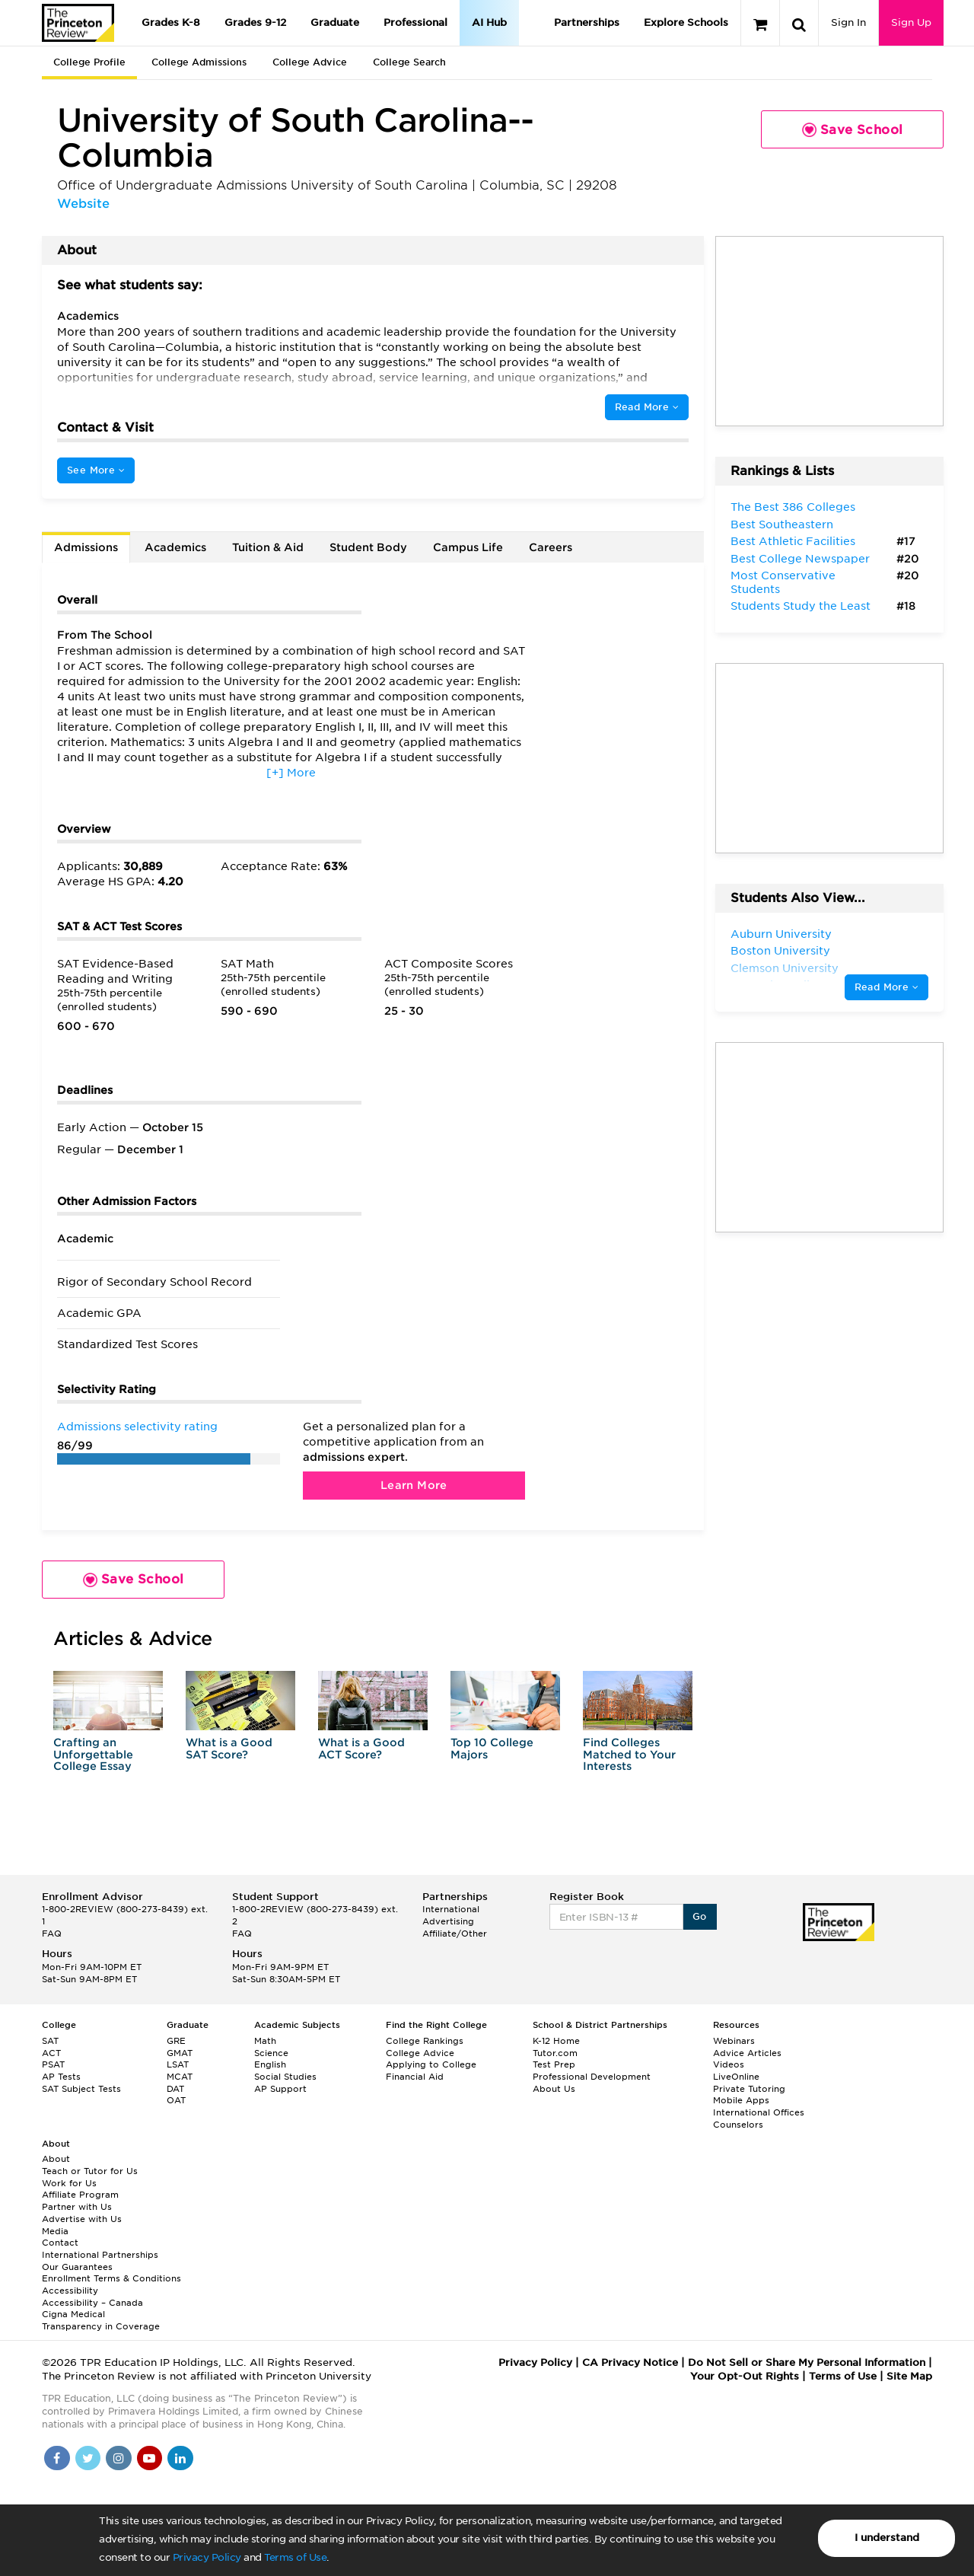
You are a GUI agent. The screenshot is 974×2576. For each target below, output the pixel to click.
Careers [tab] (550, 547)
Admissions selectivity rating (137, 1426)
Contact (60, 2242)
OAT (176, 2100)
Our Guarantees (77, 2267)
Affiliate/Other (454, 1933)
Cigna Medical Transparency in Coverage (101, 2320)
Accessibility (70, 2290)
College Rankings (424, 2041)
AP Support (280, 2088)
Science (271, 2053)
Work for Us (69, 2183)
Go (699, 1916)
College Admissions (199, 62)
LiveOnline (736, 2076)
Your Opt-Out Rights (744, 2376)
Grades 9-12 (255, 22)
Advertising (448, 1921)
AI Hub (489, 22)
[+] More (291, 773)
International (450, 1909)
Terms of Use (295, 2557)
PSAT (53, 2064)
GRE (176, 2041)
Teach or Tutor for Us (90, 2171)
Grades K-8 (171, 22)
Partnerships (586, 22)
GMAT (180, 2053)
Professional (415, 22)
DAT (175, 2088)
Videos (728, 2064)
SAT (50, 2041)
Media (55, 2231)
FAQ (52, 1933)
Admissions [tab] (86, 547)
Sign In (848, 22)
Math (265, 2041)
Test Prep (554, 2064)
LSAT (178, 2064)
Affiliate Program (80, 2194)
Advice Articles (747, 2053)
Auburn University (781, 934)
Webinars (734, 2041)
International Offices (758, 2112)
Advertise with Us (82, 2219)
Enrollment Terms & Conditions (111, 2278)
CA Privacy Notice (630, 2362)
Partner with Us (77, 2206)
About (56, 2159)
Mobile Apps (741, 2100)
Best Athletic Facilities (792, 541)
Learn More (413, 1485)
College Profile (89, 62)
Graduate (334, 22)
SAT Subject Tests (81, 2088)
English (270, 2064)
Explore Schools (686, 22)
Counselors (738, 2124)
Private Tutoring (749, 2088)
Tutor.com (555, 2053)
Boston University (780, 951)
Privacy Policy (207, 2557)
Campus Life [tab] (468, 547)
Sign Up (911, 22)
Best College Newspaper (800, 559)
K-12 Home (556, 2041)
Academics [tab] (175, 547)
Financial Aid (415, 2076)
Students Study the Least (800, 606)
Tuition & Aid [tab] (268, 547)
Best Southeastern (781, 524)
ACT (51, 2053)
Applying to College (431, 2064)
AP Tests (61, 2076)
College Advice (309, 62)
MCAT (180, 2076)
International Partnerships (100, 2254)
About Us (554, 2088)
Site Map (909, 2376)
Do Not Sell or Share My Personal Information (806, 2362)
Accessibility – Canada (92, 2302)
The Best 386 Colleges (792, 507)
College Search (409, 62)
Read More (647, 407)
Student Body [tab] (368, 547)
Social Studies (285, 2076)
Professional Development (592, 2076)
